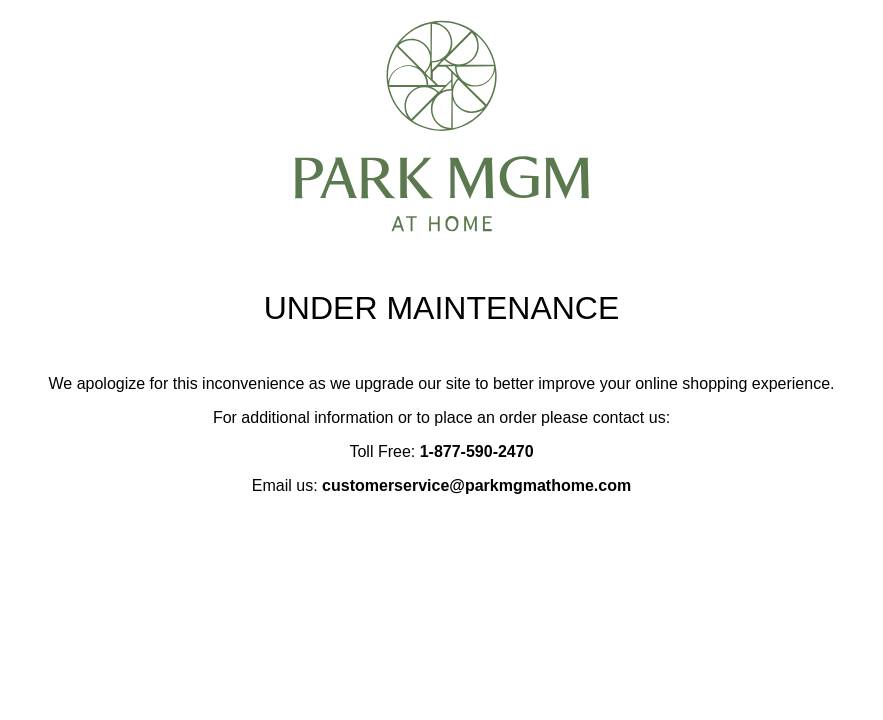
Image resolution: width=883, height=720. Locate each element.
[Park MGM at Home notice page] (442, 223)
